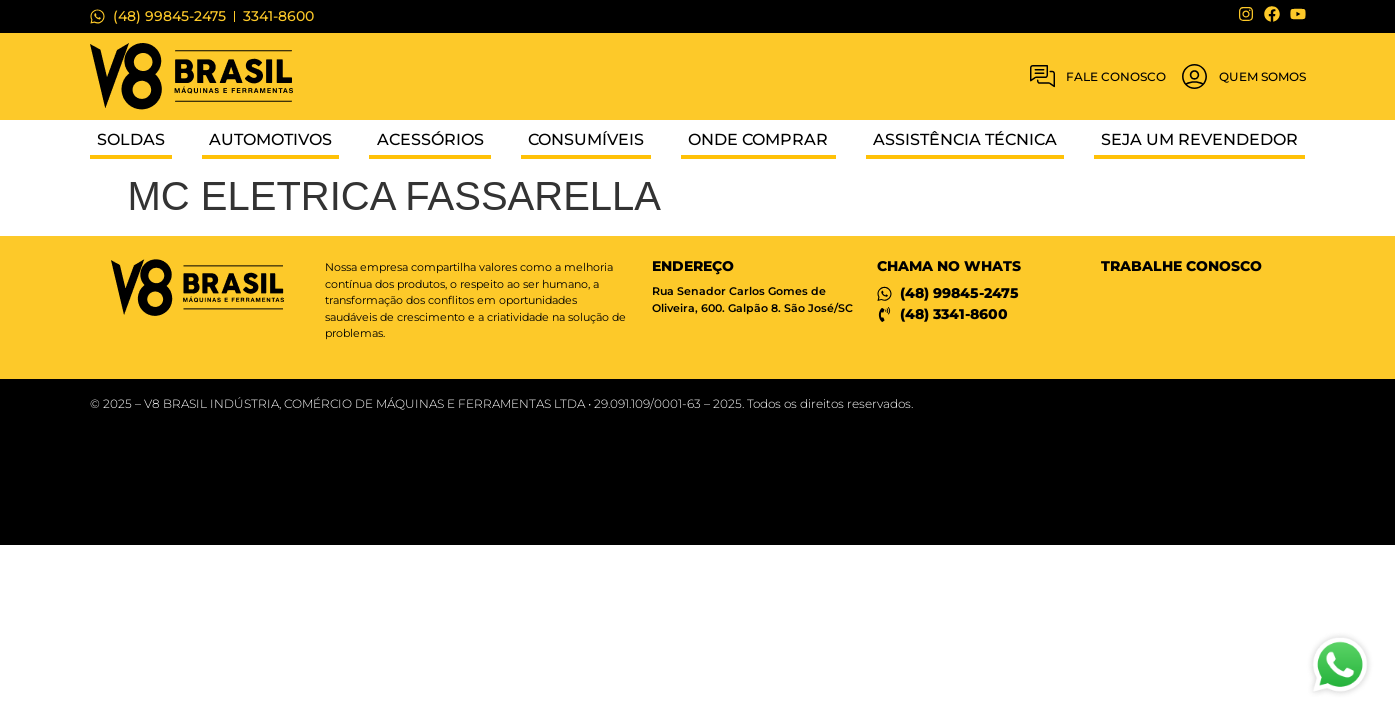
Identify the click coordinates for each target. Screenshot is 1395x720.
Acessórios (430, 139)
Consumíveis (586, 139)
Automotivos (270, 139)
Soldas (131, 139)
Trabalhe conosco (1181, 266)
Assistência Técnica (965, 139)
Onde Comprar (758, 139)
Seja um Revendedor (1199, 139)
